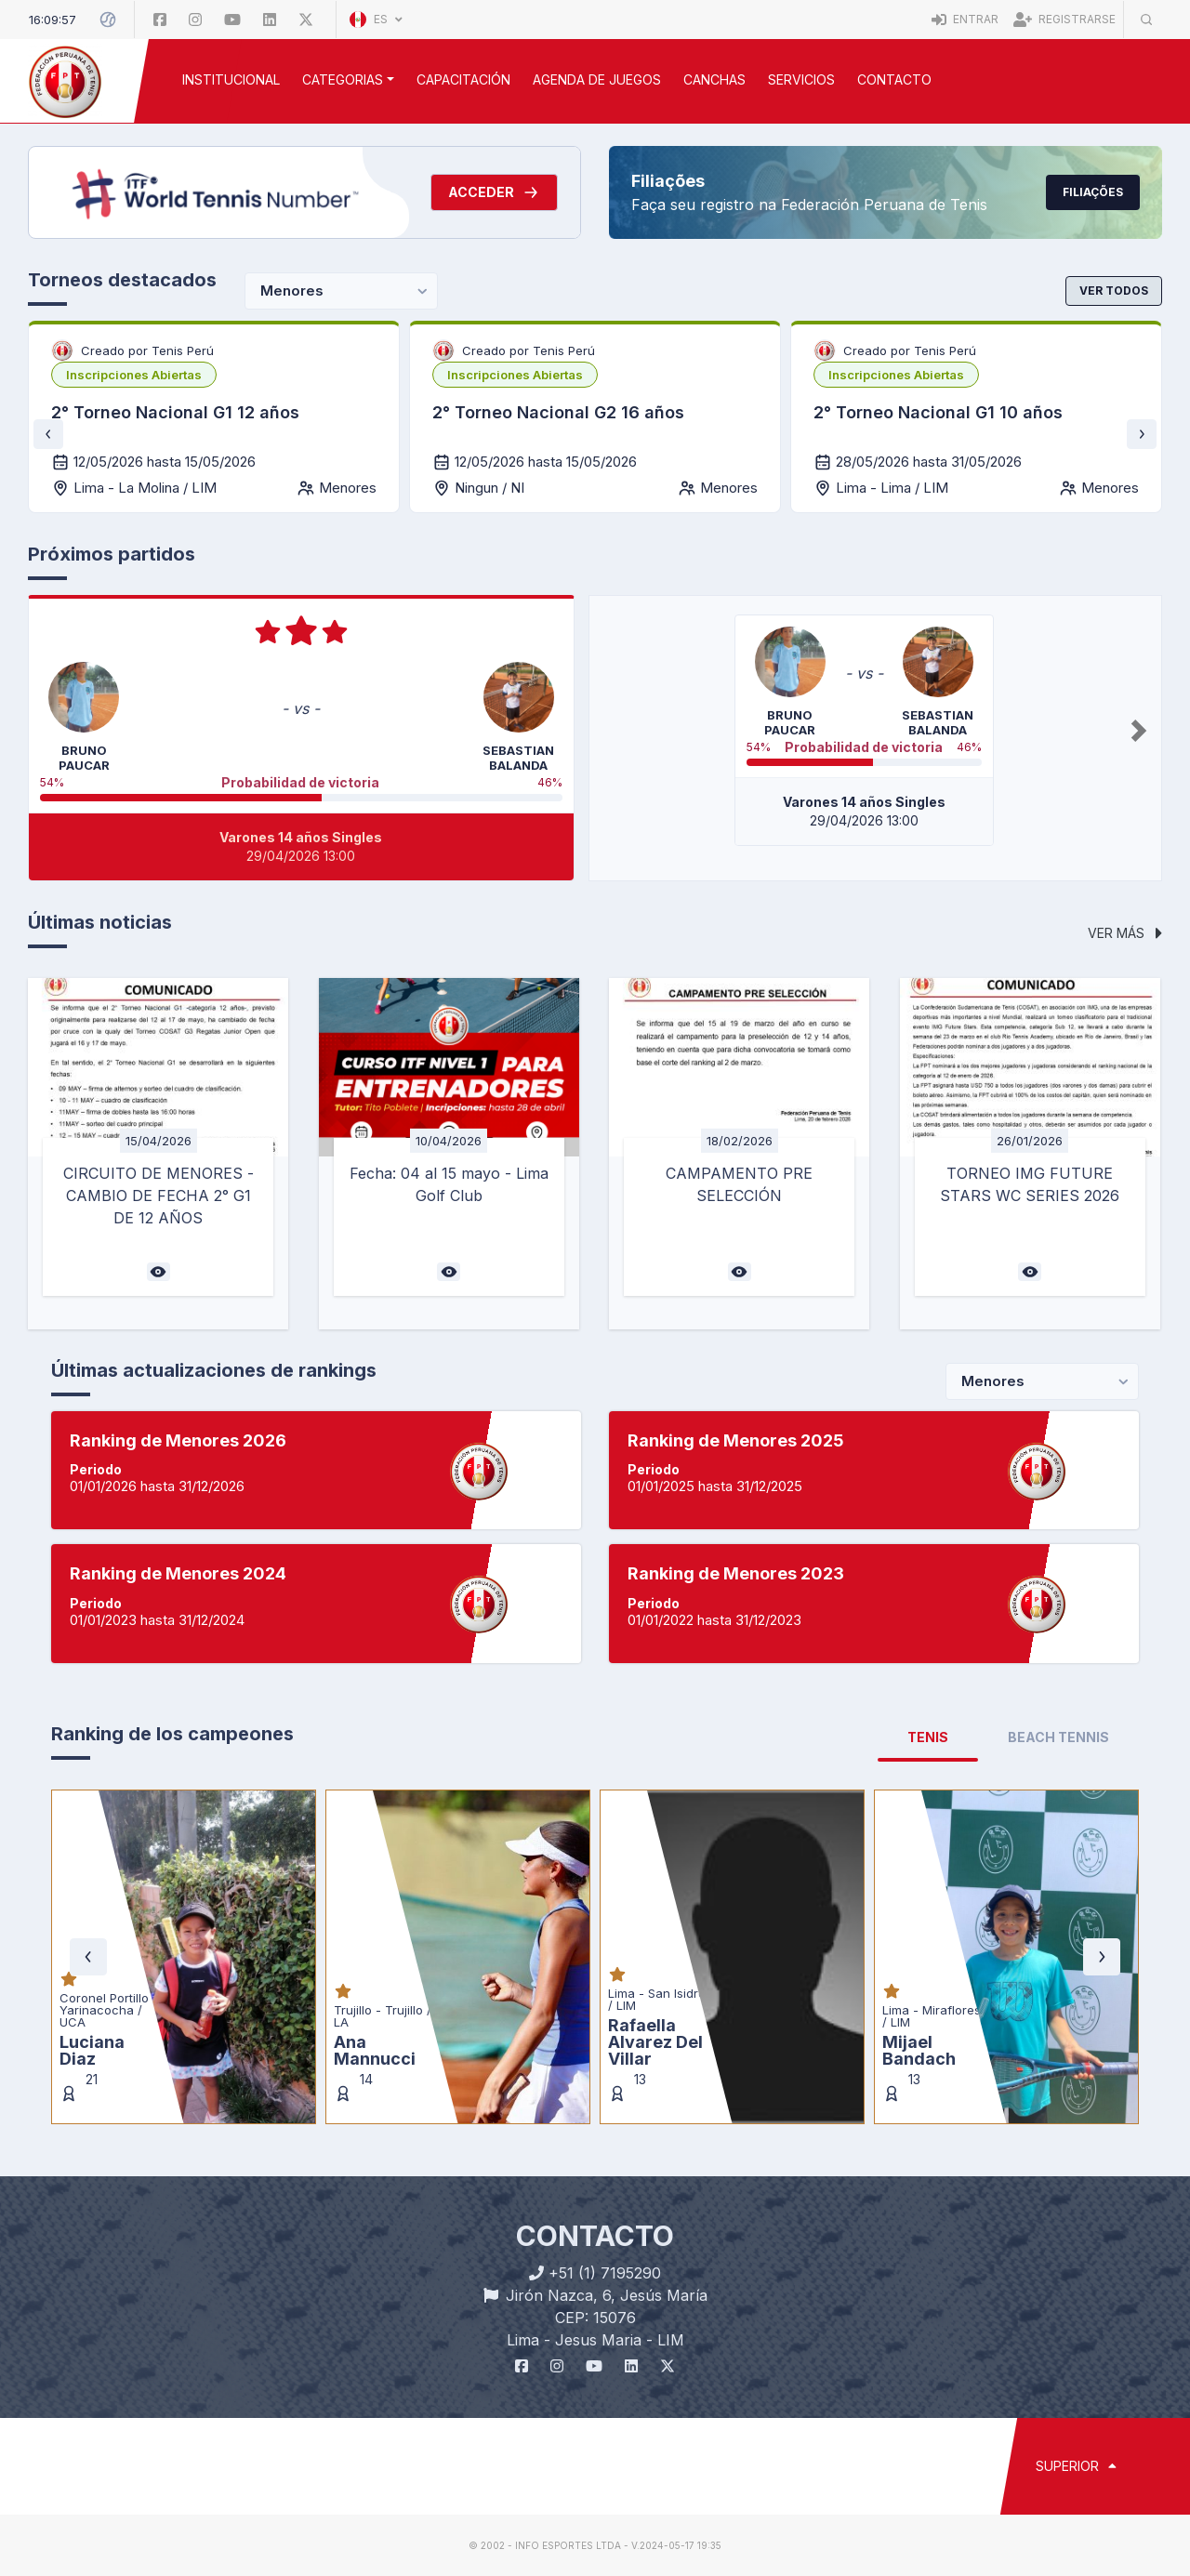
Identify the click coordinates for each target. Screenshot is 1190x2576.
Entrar (965, 19)
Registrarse (1064, 19)
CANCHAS (714, 79)
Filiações (1093, 192)
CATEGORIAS (342, 79)
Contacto (894, 79)
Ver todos (1113, 290)
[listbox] (134, 375)
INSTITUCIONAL (231, 79)
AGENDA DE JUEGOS (597, 79)
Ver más (1125, 933)
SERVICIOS (801, 79)
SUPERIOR (1076, 2466)
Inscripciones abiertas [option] (134, 374)
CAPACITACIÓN (463, 79)
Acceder (494, 192)
